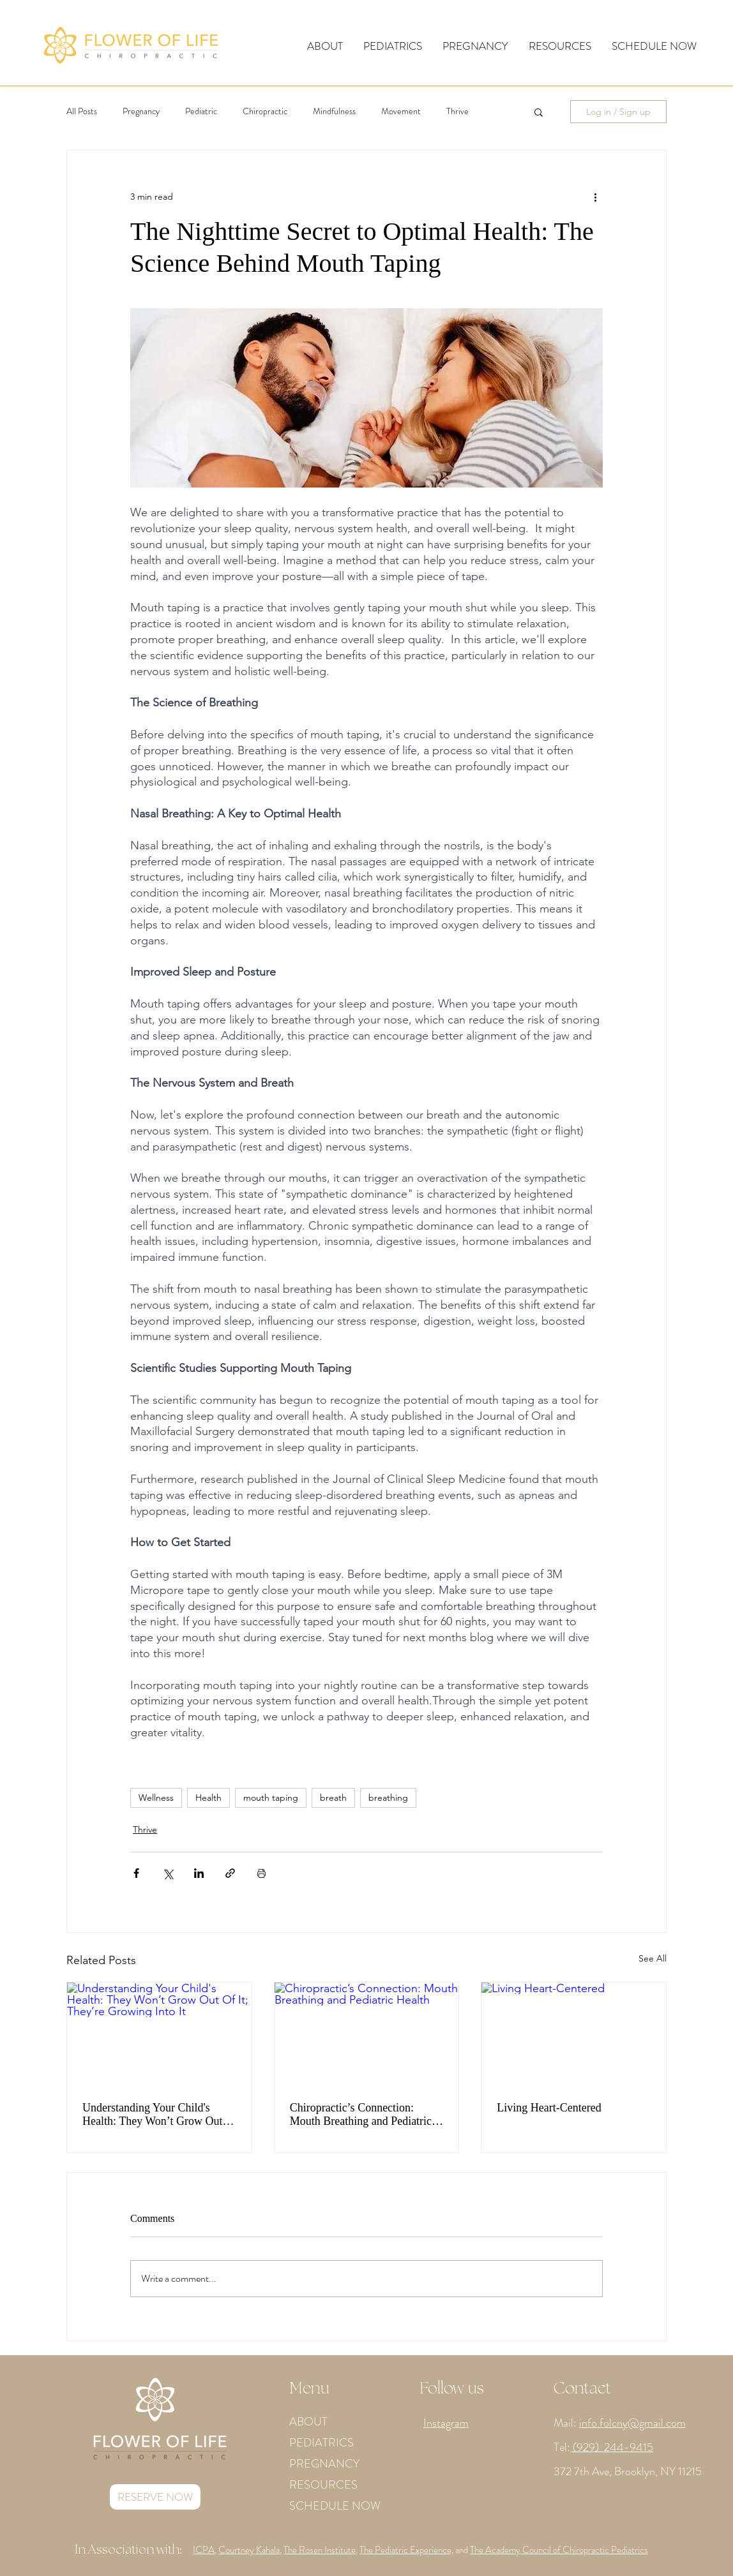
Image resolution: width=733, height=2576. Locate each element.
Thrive (457, 111)
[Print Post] (261, 1873)
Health (208, 1797)
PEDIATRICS (321, 2442)
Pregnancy (141, 111)
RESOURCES (323, 2484)
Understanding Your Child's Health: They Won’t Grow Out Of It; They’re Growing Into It (152, 2114)
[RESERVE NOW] (155, 2497)
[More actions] (595, 196)
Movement (401, 111)
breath (333, 1797)
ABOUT (308, 2421)
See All (653, 1958)
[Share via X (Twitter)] (168, 1873)
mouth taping (270, 1797)
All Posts (81, 111)
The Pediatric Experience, (406, 2550)
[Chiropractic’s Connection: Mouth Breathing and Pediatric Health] (367, 2034)
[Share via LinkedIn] (199, 1873)
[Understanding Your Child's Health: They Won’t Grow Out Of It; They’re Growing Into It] (159, 2034)
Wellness (156, 1797)
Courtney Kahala (249, 2550)
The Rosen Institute (319, 2550)
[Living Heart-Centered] (573, 2034)
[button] (325, 46)
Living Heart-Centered (549, 2107)
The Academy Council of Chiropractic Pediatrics (559, 2550)
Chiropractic (265, 111)
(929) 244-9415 (611, 2447)
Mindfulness (334, 111)
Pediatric (201, 111)
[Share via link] (230, 1873)
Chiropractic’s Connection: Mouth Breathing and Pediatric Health (361, 2114)
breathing (388, 1797)
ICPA (204, 2550)
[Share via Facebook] (136, 1873)
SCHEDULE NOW (335, 2506)
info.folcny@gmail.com (632, 2423)
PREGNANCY (324, 2463)
